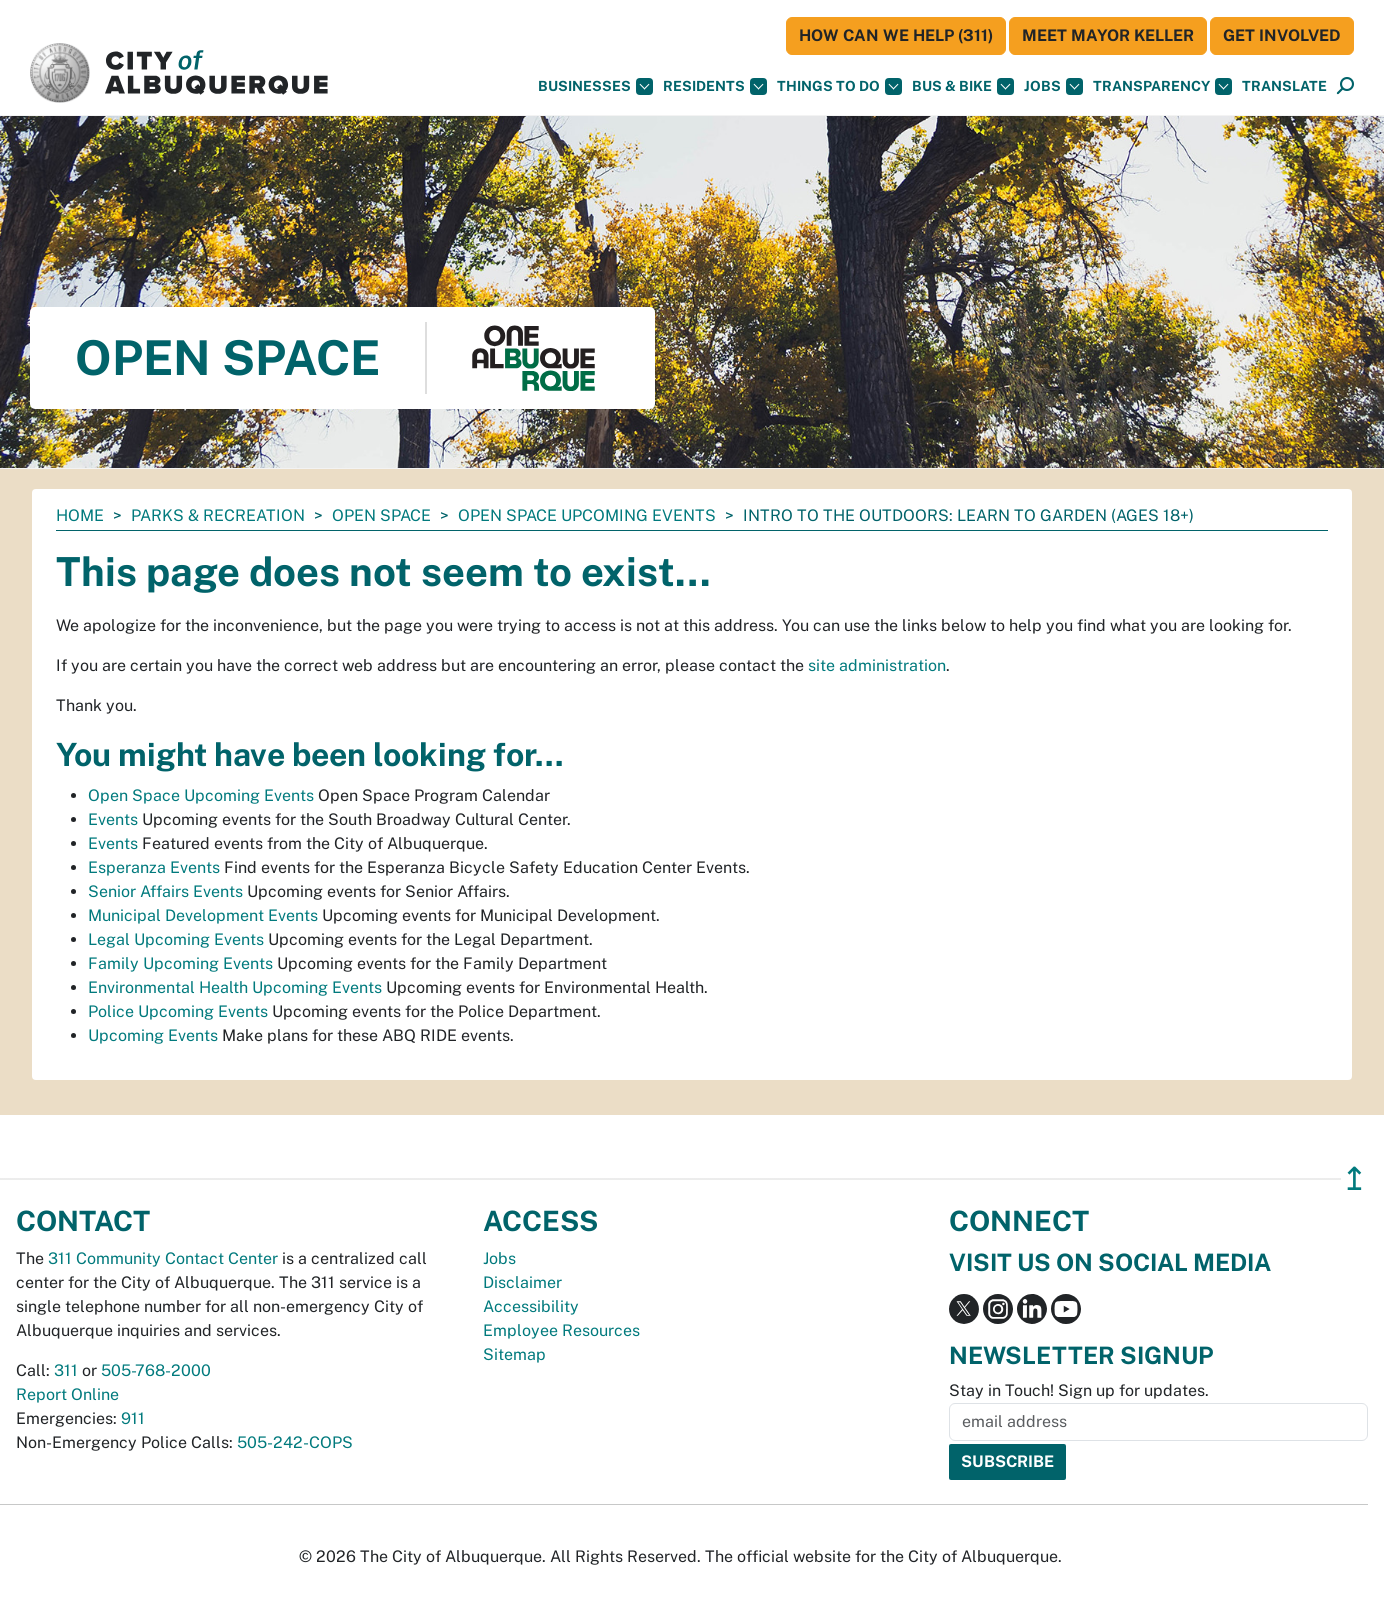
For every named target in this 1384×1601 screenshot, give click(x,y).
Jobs (1053, 86)
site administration (877, 665)
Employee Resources (561, 1330)
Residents (715, 86)
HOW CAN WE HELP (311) (896, 35)
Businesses (595, 86)
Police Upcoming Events (178, 1011)
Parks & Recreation (218, 515)
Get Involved (1282, 35)
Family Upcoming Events (180, 963)
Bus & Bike (963, 86)
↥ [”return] (1354, 1178)
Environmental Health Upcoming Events (235, 987)
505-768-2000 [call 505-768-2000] (156, 1370)
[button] (1284, 86)
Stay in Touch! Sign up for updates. (1079, 1390)
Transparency (1162, 86)
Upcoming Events (153, 1035)
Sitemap (514, 1354)
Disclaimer (522, 1282)
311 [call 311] (66, 1370)
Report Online (67, 1394)
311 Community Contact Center (163, 1258)
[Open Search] (1345, 86)
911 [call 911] (133, 1418)
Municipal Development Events (203, 915)
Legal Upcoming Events (176, 939)
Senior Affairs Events (165, 891)
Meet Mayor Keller (1108, 35)
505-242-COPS (295, 1442)
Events (113, 819)
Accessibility (531, 1306)
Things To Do (839, 86)
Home (80, 515)
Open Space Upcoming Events (587, 515)
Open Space (381, 515)
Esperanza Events (154, 867)
